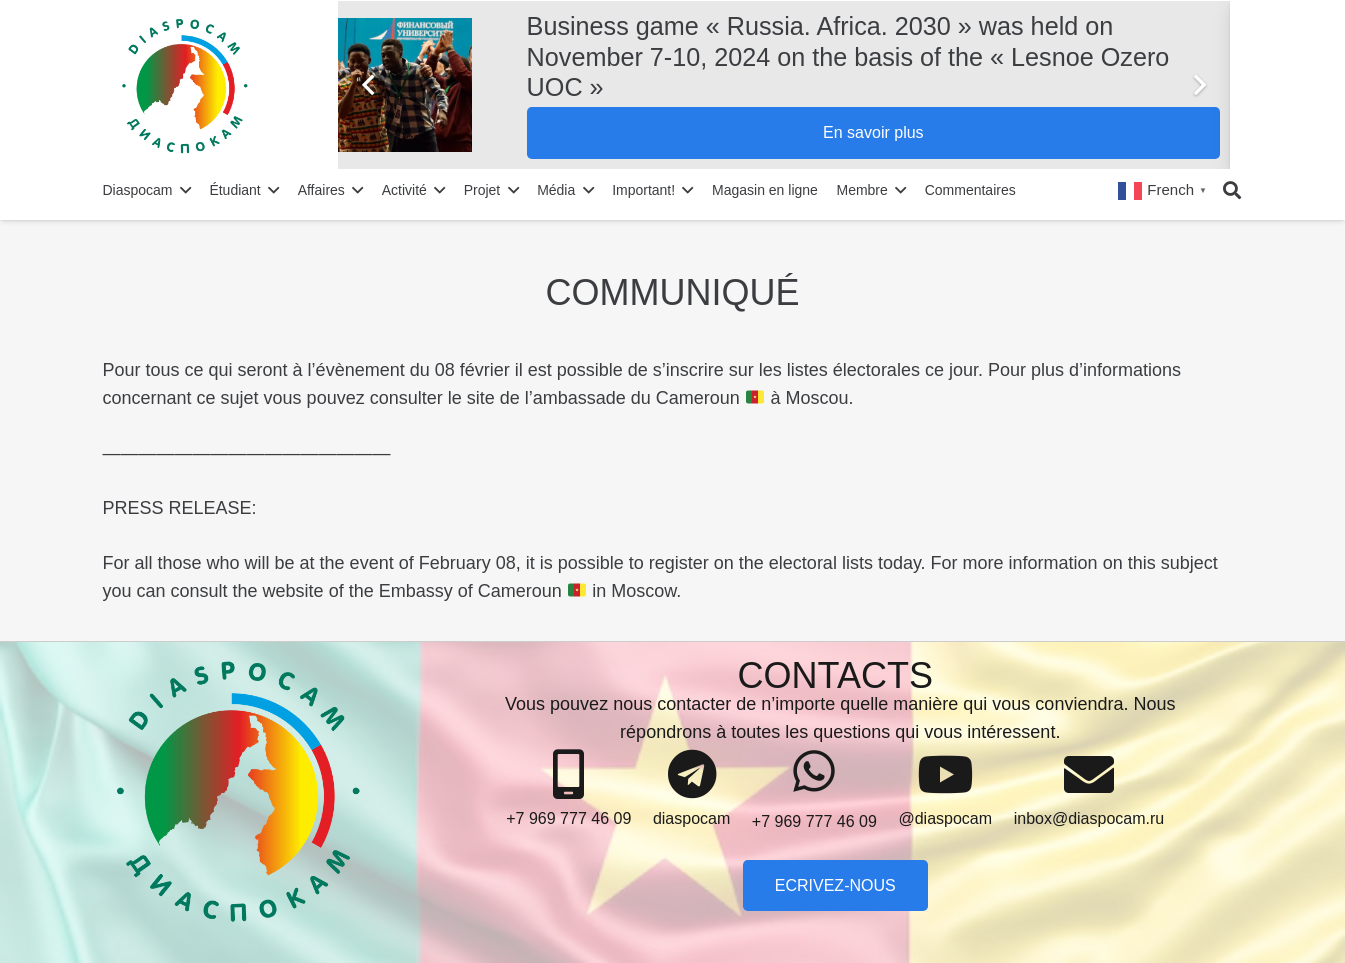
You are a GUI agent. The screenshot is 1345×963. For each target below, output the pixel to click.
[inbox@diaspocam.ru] (1089, 775)
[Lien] (226, 85)
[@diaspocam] (945, 775)
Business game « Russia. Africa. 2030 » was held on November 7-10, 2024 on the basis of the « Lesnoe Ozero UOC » (848, 56)
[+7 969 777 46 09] (568, 775)
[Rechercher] (1232, 190)
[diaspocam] (691, 775)
